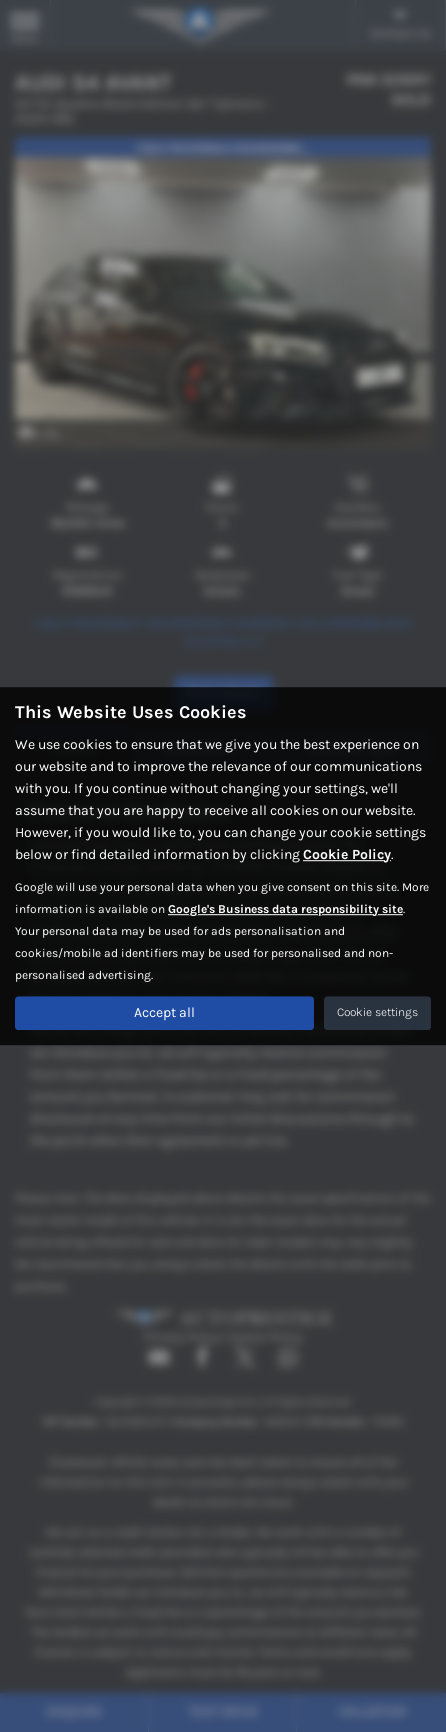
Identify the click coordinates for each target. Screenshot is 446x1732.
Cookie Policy (347, 854)
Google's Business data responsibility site (285, 909)
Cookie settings (377, 1012)
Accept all (164, 1012)
